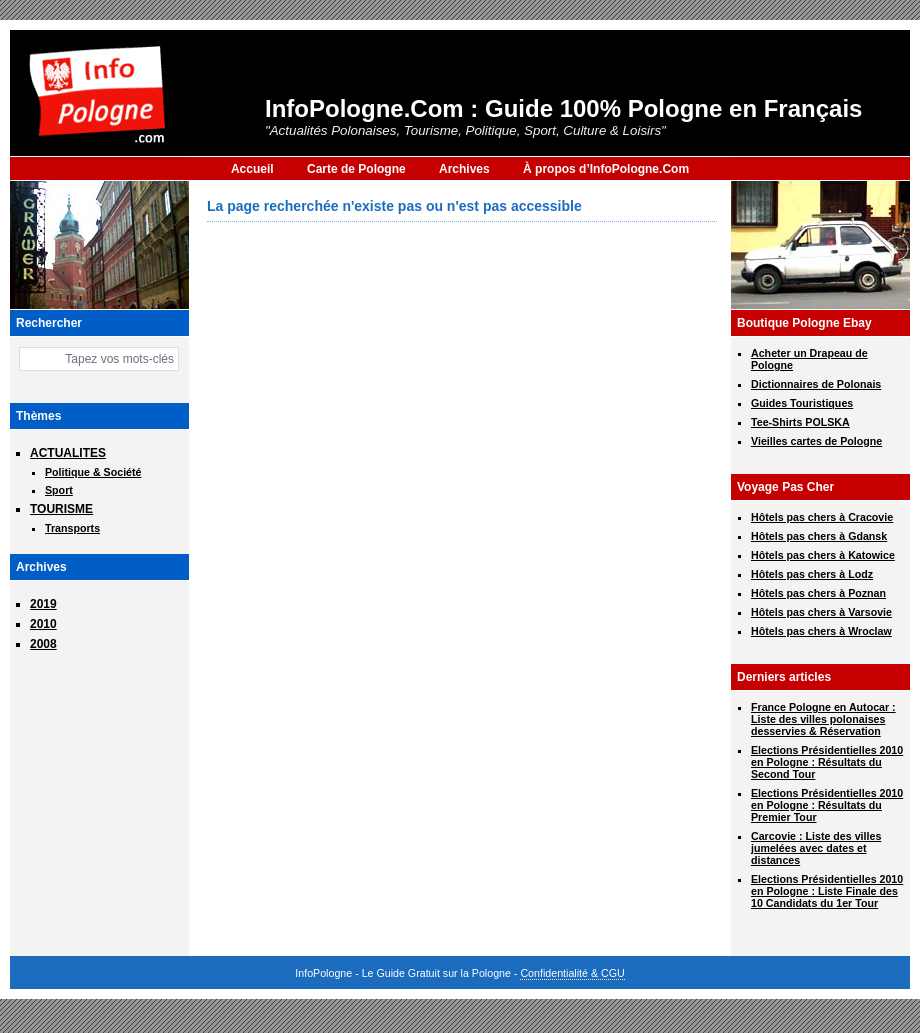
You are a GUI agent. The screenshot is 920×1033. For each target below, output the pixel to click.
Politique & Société (93, 472)
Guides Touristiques (802, 403)
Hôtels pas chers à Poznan (818, 593)
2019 (43, 604)
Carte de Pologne (356, 169)
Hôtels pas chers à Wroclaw (821, 631)
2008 (43, 644)
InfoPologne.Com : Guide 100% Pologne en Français (563, 108)
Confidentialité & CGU (572, 973)
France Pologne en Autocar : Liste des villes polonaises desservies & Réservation (823, 719)
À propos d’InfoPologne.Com (606, 169)
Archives (464, 169)
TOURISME (61, 509)
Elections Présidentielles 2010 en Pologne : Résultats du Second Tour (827, 762)
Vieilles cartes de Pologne (816, 441)
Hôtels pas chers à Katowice (823, 555)
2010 (43, 624)
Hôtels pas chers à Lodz (812, 574)
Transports (72, 528)
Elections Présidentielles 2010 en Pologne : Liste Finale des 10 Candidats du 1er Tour (827, 891)
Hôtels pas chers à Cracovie (822, 517)
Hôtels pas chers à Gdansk (819, 536)
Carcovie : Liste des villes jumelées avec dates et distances (816, 848)
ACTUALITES (68, 453)
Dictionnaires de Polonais (816, 384)
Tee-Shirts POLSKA (800, 422)
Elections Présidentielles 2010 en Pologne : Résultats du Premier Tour (827, 805)
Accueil (252, 169)
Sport (59, 490)
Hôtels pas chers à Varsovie (821, 612)
